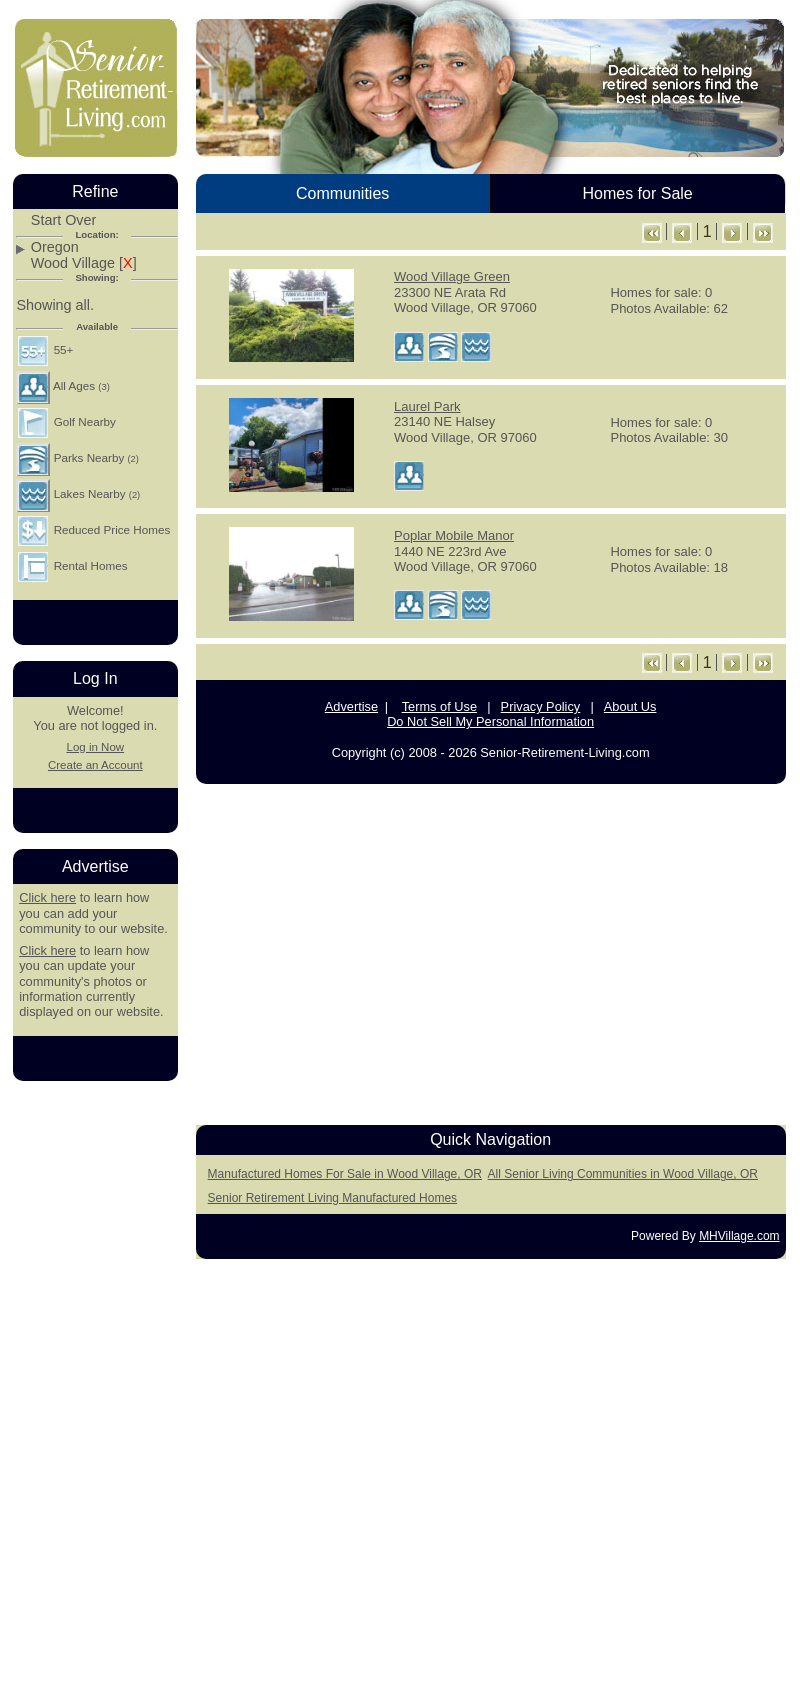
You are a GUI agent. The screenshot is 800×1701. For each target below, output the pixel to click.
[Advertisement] (95, 1397)
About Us (630, 706)
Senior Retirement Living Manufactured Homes (332, 1198)
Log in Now (95, 747)
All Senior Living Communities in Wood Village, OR (623, 1174)
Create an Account (95, 765)
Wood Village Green (452, 276)
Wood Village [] (84, 263)
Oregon (55, 247)
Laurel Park (427, 406)
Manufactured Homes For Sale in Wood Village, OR (345, 1174)
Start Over (64, 220)
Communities (342, 193)
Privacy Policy (541, 706)
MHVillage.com (739, 1236)
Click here (47, 897)
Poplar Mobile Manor (454, 535)
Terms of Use (439, 706)
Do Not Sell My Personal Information (490, 721)
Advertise (351, 706)
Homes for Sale (637, 193)
